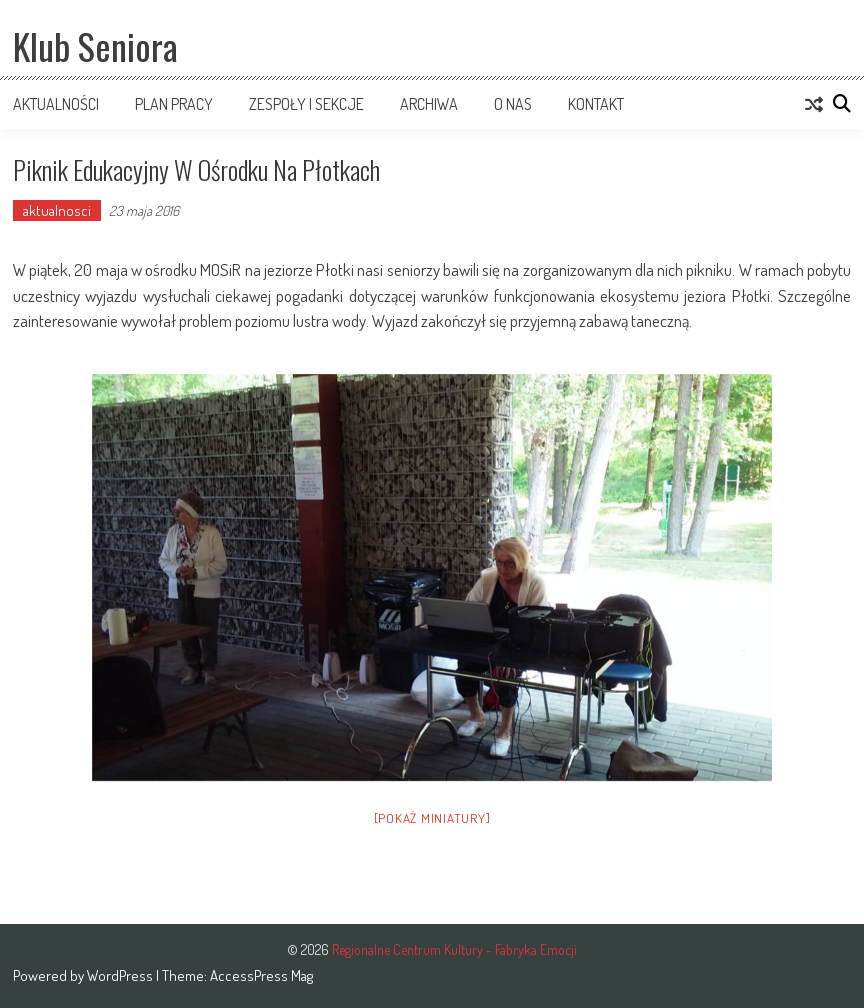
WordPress (121, 975)
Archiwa (429, 104)
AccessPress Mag (261, 975)
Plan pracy (174, 104)
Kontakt (596, 104)
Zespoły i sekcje (306, 104)
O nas (513, 104)
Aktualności (56, 104)
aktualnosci (57, 210)
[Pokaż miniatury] (432, 818)
